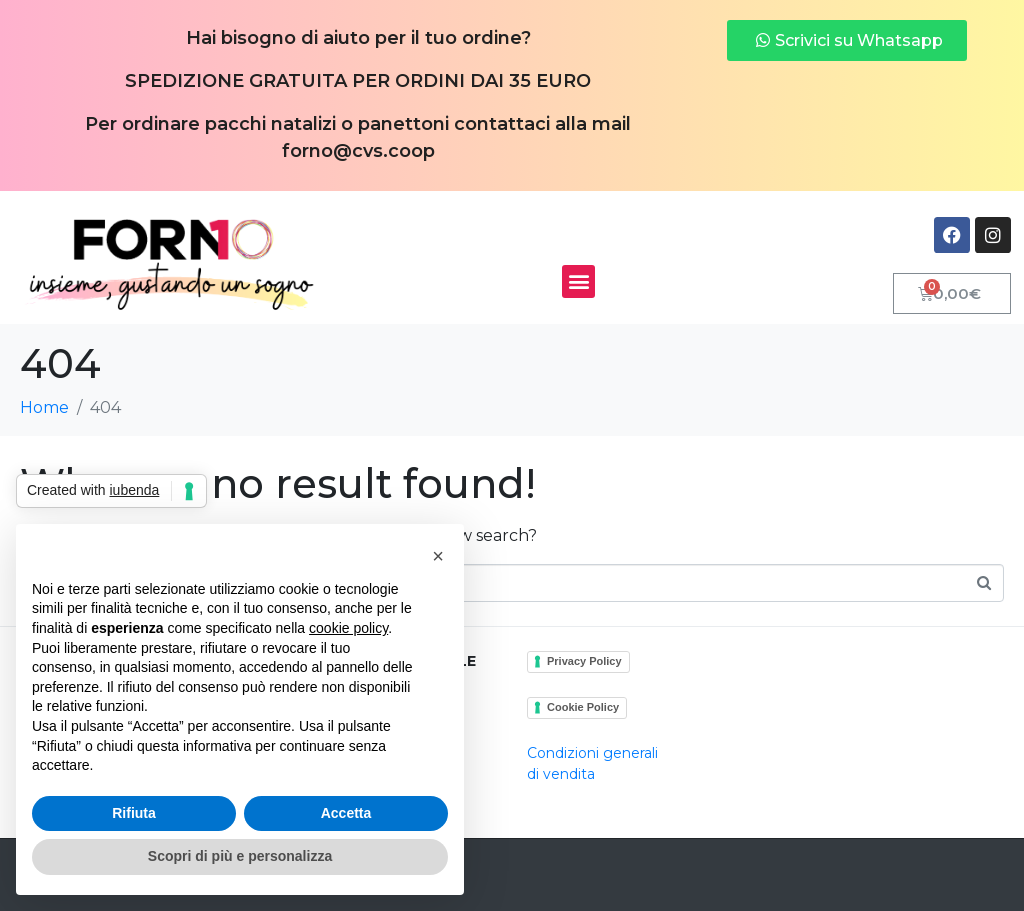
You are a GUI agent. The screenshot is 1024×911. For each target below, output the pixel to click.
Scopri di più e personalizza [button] (240, 856)
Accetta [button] (346, 813)
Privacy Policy (584, 661)
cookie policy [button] (348, 628)
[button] (578, 281)
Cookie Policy (583, 707)
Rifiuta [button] (134, 813)
